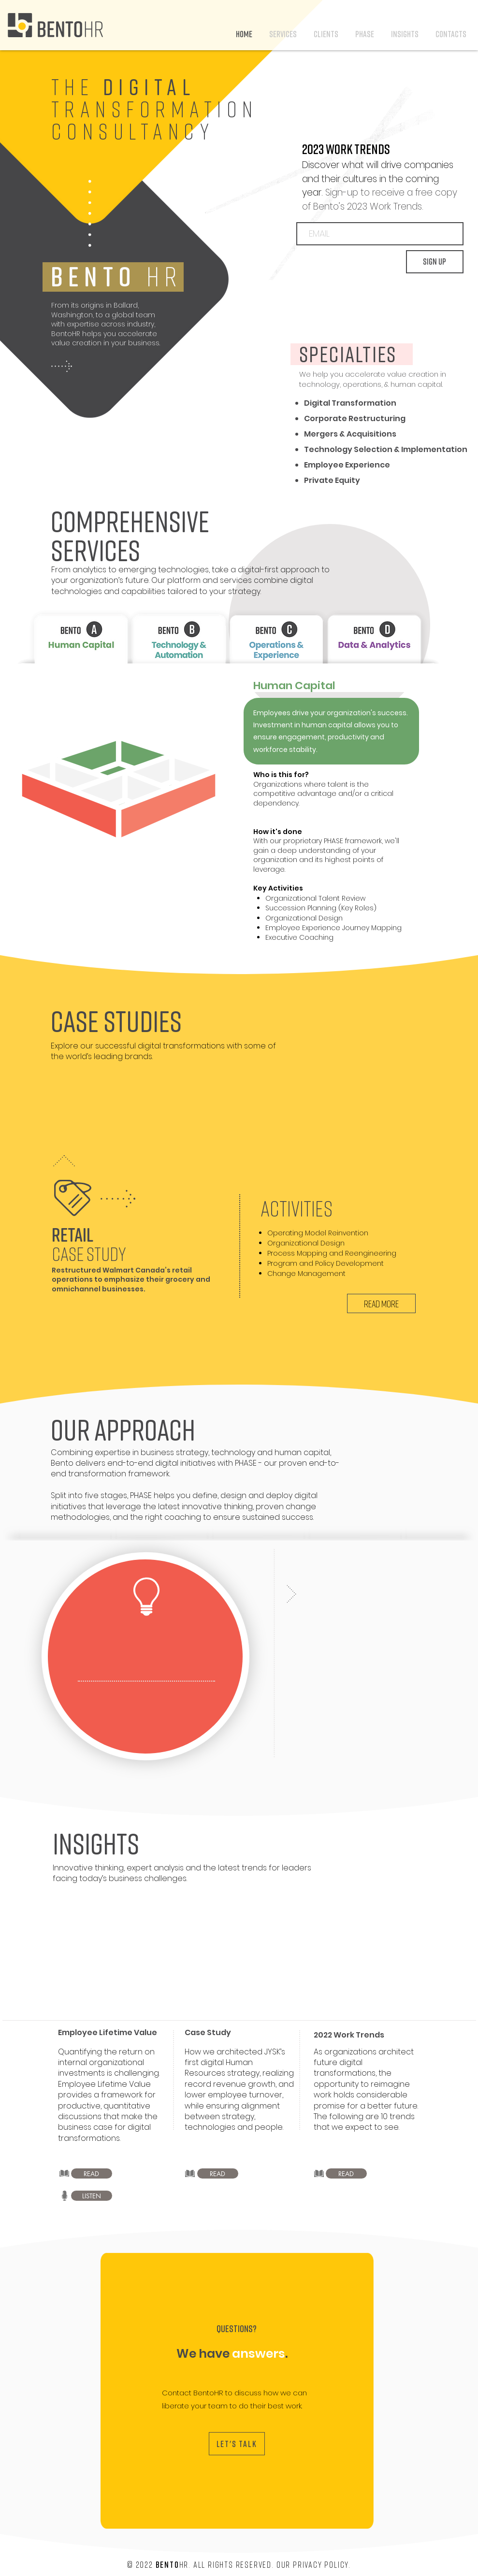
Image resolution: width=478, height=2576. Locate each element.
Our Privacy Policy (312, 2564)
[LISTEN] (91, 2196)
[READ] (91, 2173)
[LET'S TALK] (237, 2443)
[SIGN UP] (435, 261)
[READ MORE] (381, 1303)
